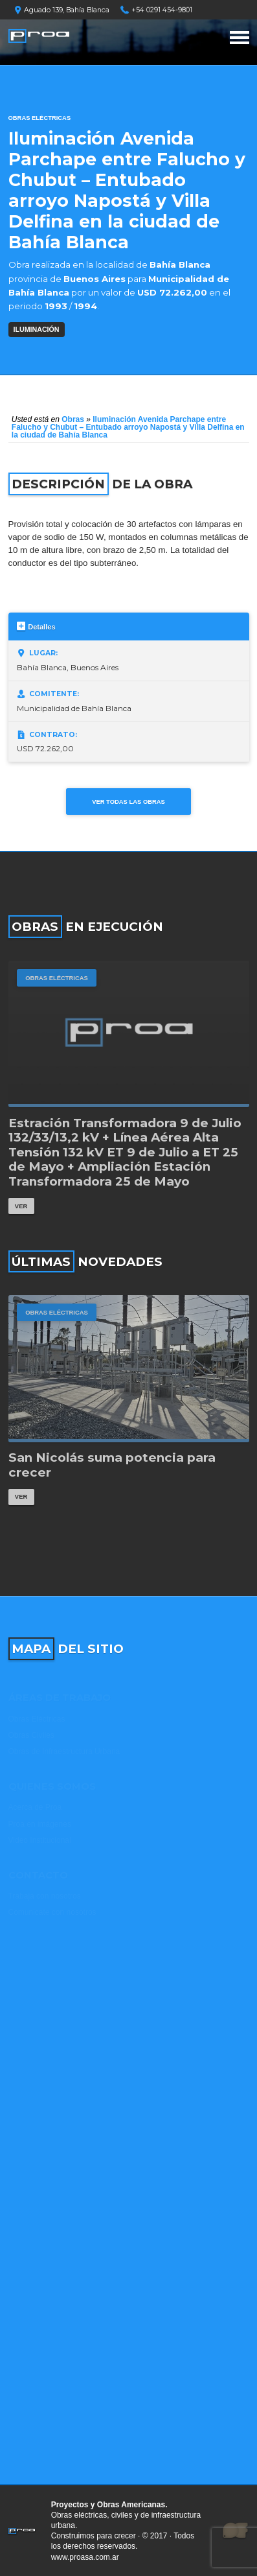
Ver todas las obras (128, 801)
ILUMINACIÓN (37, 329)
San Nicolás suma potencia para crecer (112, 1465)
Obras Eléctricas (39, 117)
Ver (21, 1206)
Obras (72, 419)
